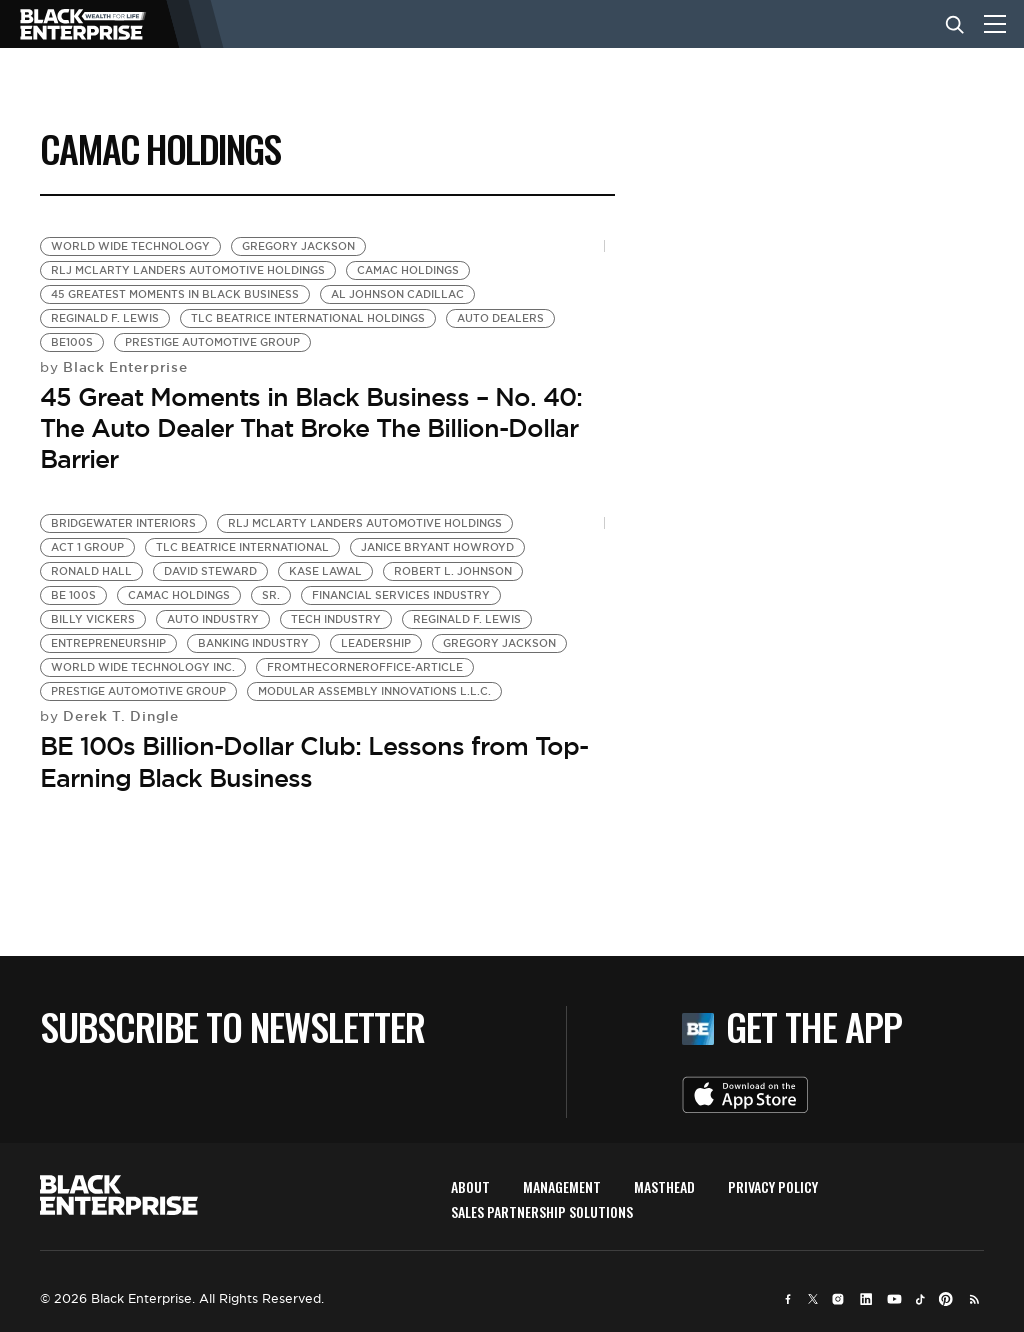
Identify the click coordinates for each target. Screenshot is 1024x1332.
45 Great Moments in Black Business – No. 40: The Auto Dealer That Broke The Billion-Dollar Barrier (311, 428)
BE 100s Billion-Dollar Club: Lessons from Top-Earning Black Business (314, 761)
